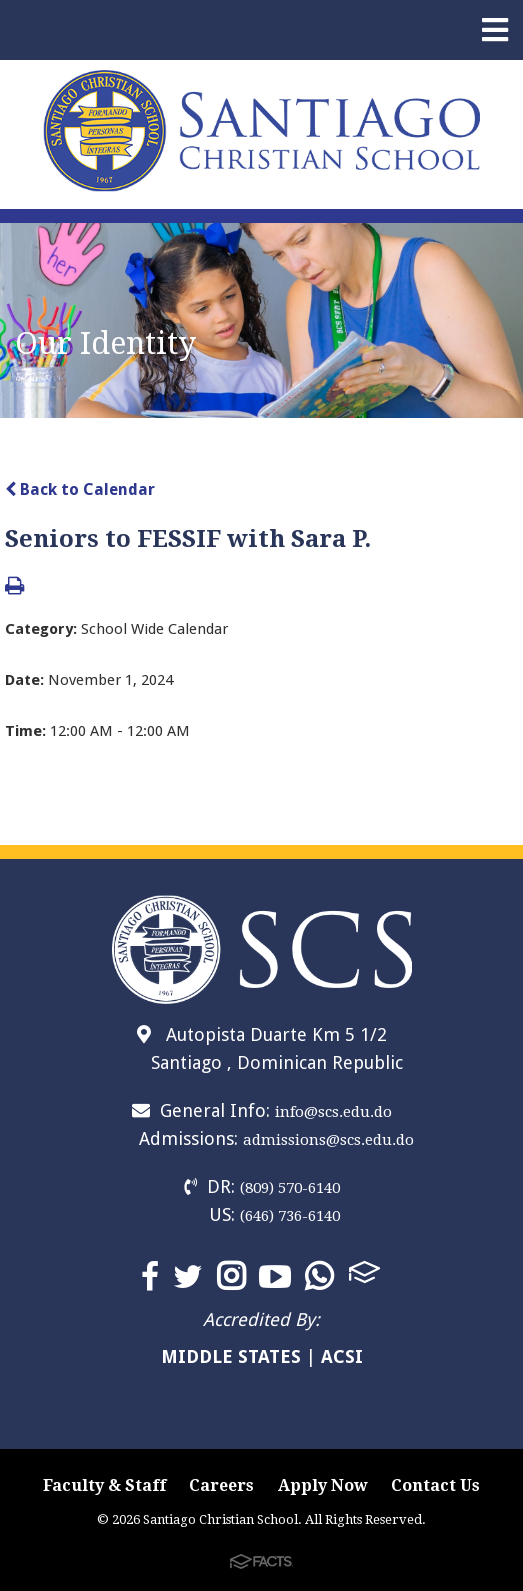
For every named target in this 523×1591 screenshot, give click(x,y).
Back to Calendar (80, 489)
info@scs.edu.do (333, 1112)
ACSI (342, 1356)
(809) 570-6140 (290, 1188)
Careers (221, 1485)
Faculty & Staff (104, 1485)
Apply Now (323, 1485)
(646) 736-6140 (290, 1216)
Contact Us (435, 1485)
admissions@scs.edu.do (328, 1140)
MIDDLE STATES (231, 1356)
